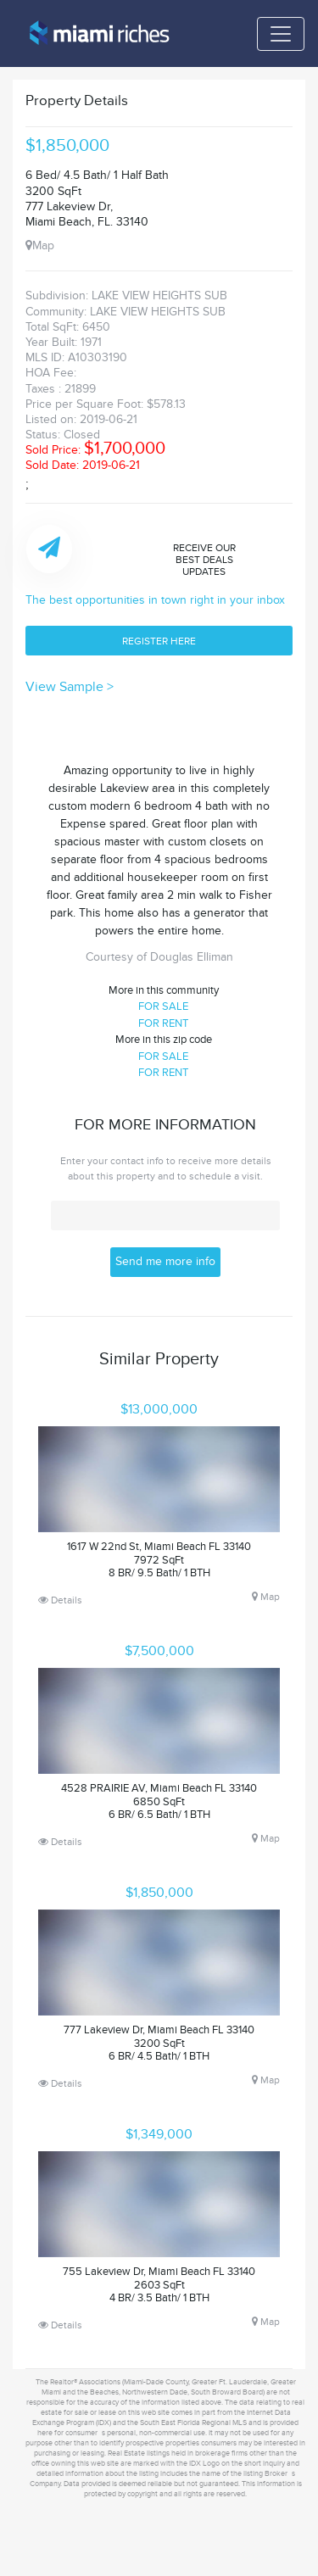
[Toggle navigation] (280, 34)
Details (60, 1600)
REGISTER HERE (159, 641)
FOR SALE (163, 1006)
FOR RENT (163, 1023)
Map (39, 245)
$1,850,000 (67, 146)
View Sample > (69, 686)
